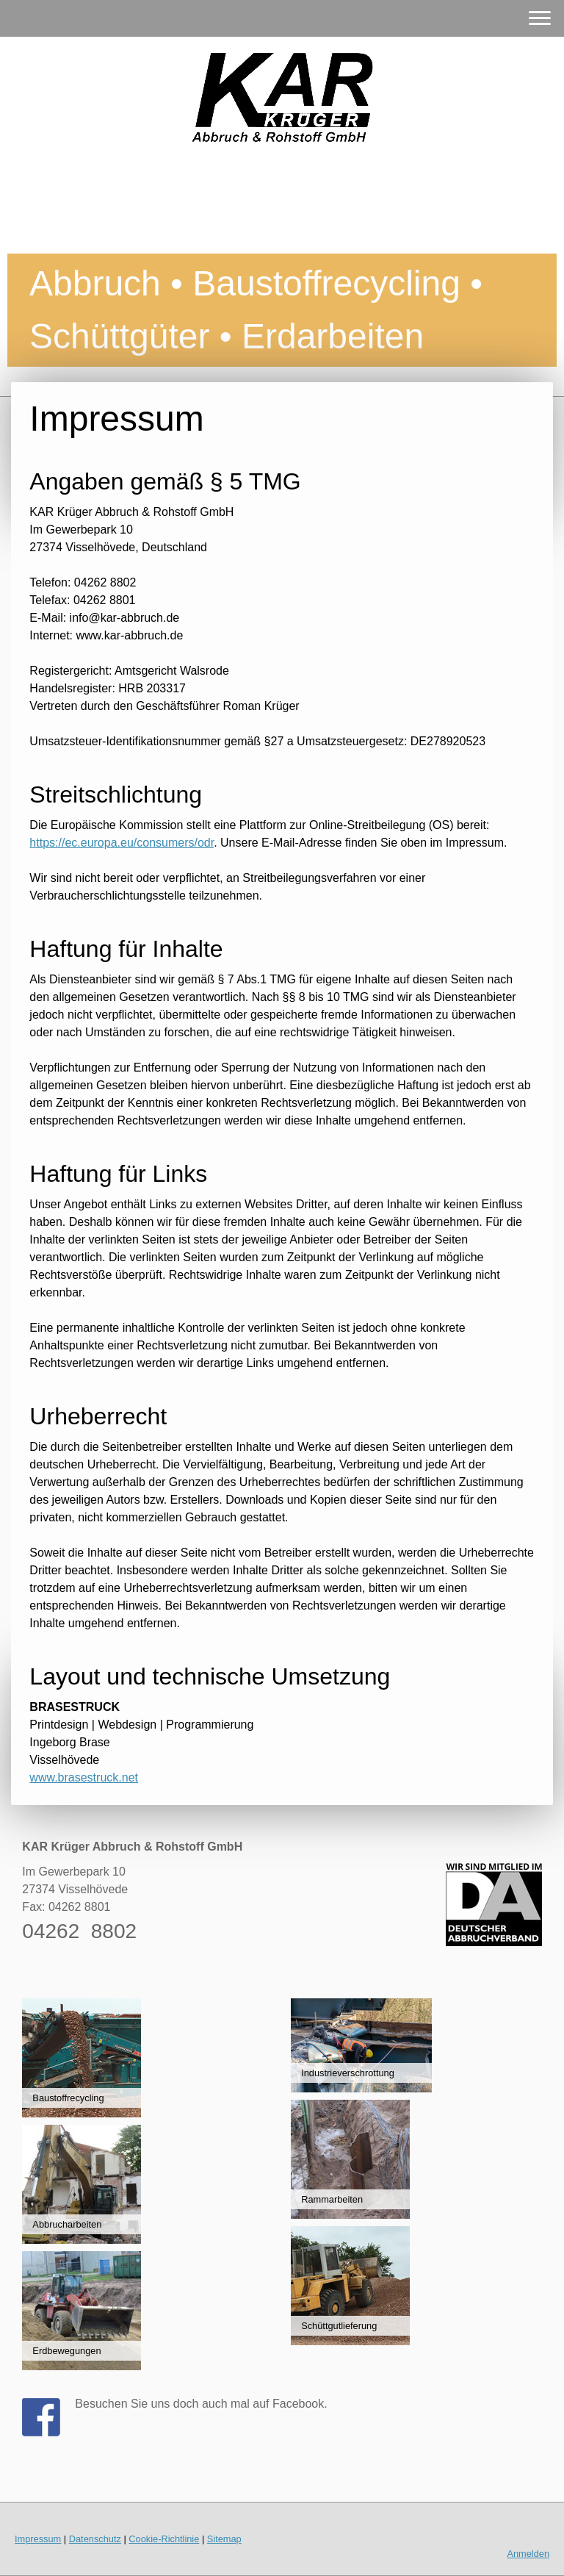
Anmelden (528, 2553)
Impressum (38, 2538)
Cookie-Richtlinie (164, 2538)
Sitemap (224, 2538)
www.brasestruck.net (83, 1777)
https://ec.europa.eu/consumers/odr (121, 842)
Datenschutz (95, 2538)
